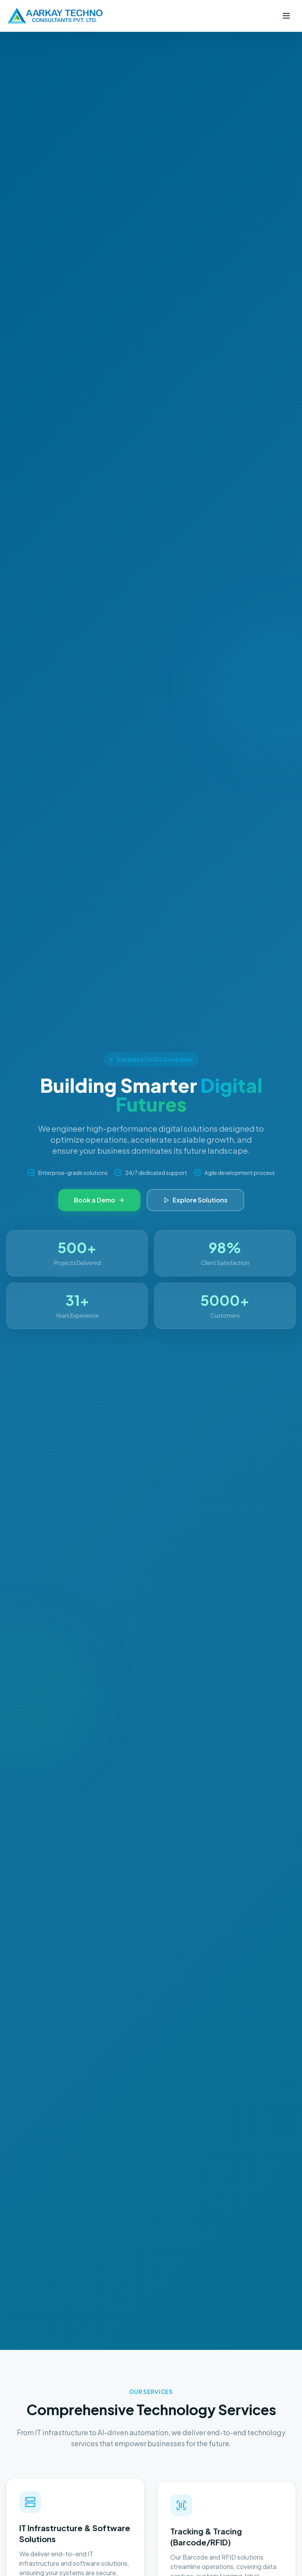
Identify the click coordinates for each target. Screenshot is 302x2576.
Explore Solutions (195, 1200)
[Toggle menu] (286, 15)
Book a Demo (99, 1200)
